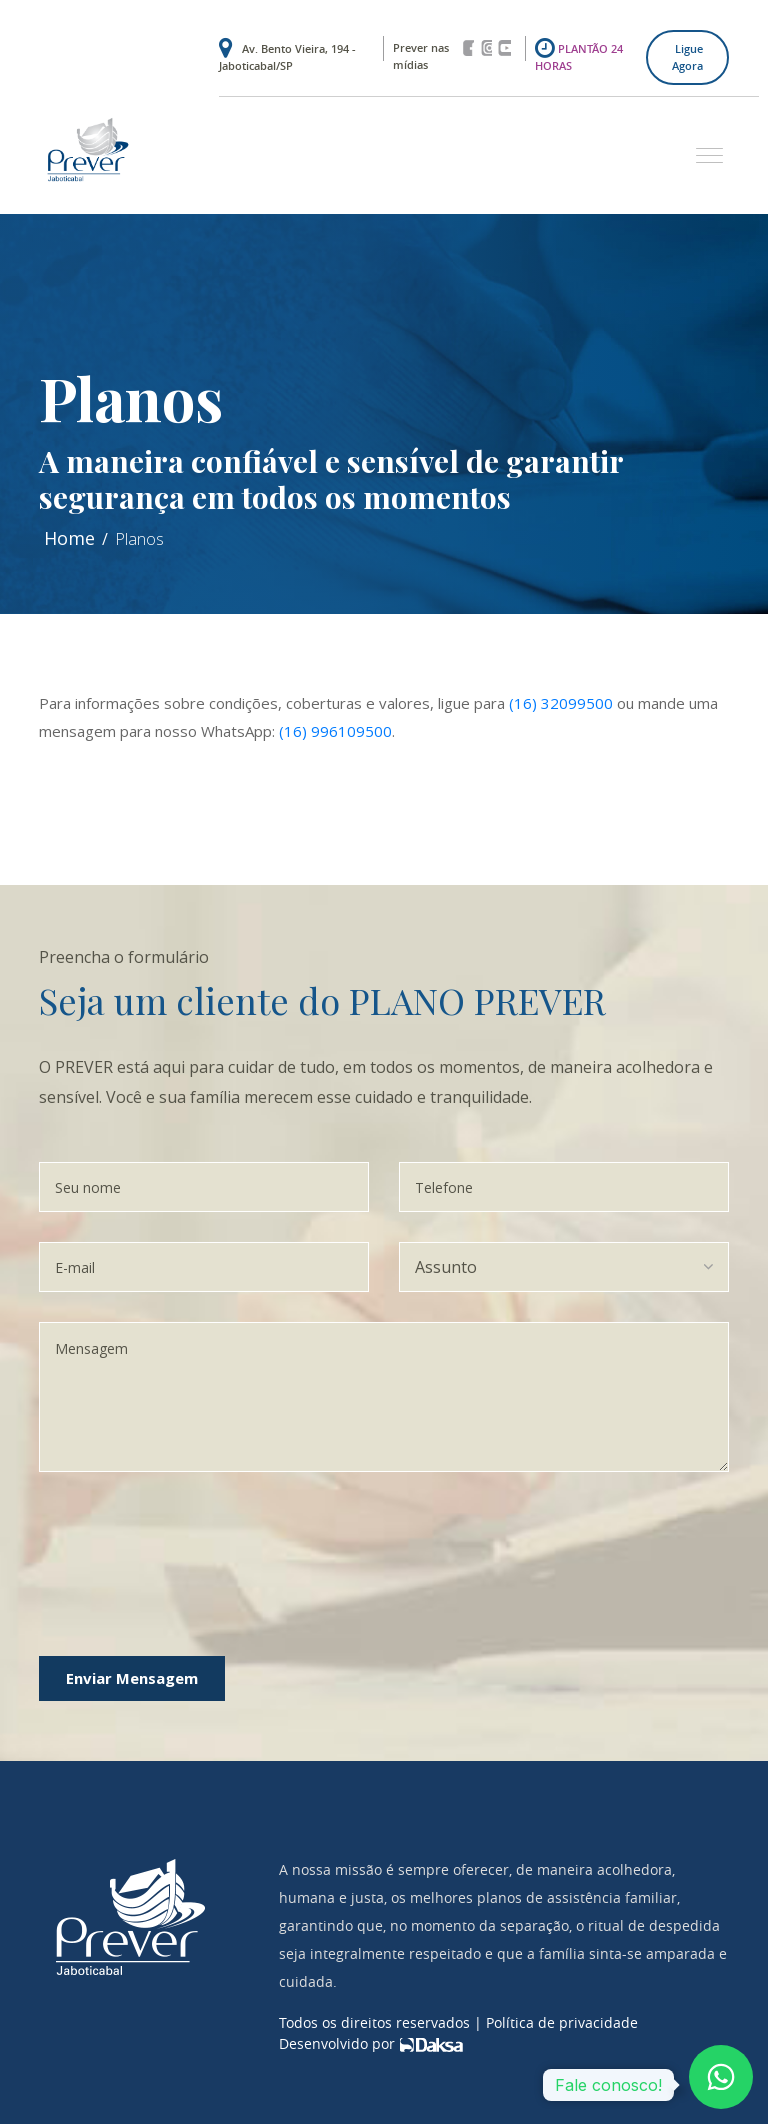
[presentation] (236, 1541)
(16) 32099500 (561, 703)
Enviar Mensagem (132, 1678)
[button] (701, 146)
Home (69, 538)
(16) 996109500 (335, 731)
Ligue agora (687, 57)
